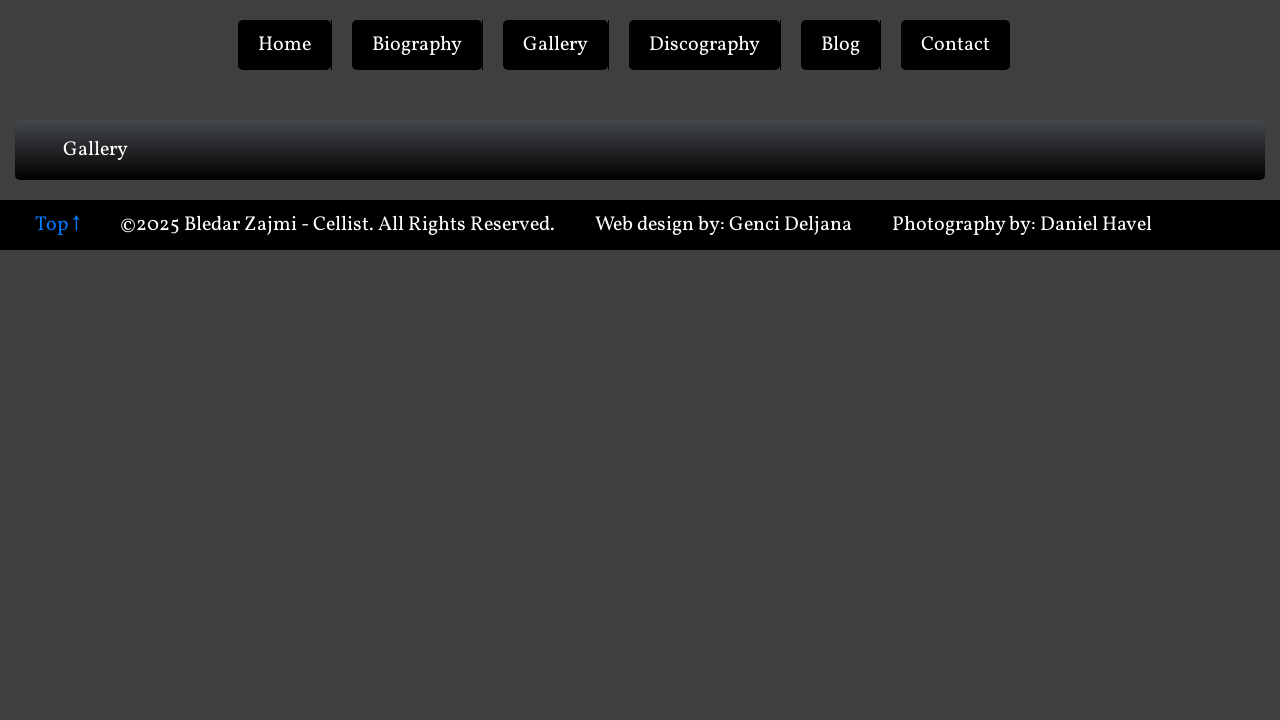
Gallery (555, 45)
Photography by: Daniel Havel (1022, 225)
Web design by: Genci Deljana (723, 225)
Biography (417, 45)
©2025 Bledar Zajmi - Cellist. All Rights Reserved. (337, 225)
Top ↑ (57, 225)
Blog (840, 45)
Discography (704, 45)
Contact (955, 45)
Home (284, 45)
